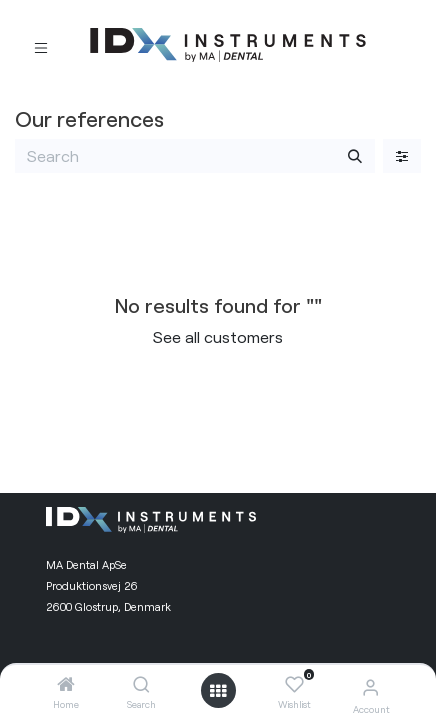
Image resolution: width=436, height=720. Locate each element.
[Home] (66, 684)
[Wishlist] (294, 685)
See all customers (218, 336)
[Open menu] (218, 691)
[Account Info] (370, 686)
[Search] (141, 684)
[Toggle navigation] (41, 45)
